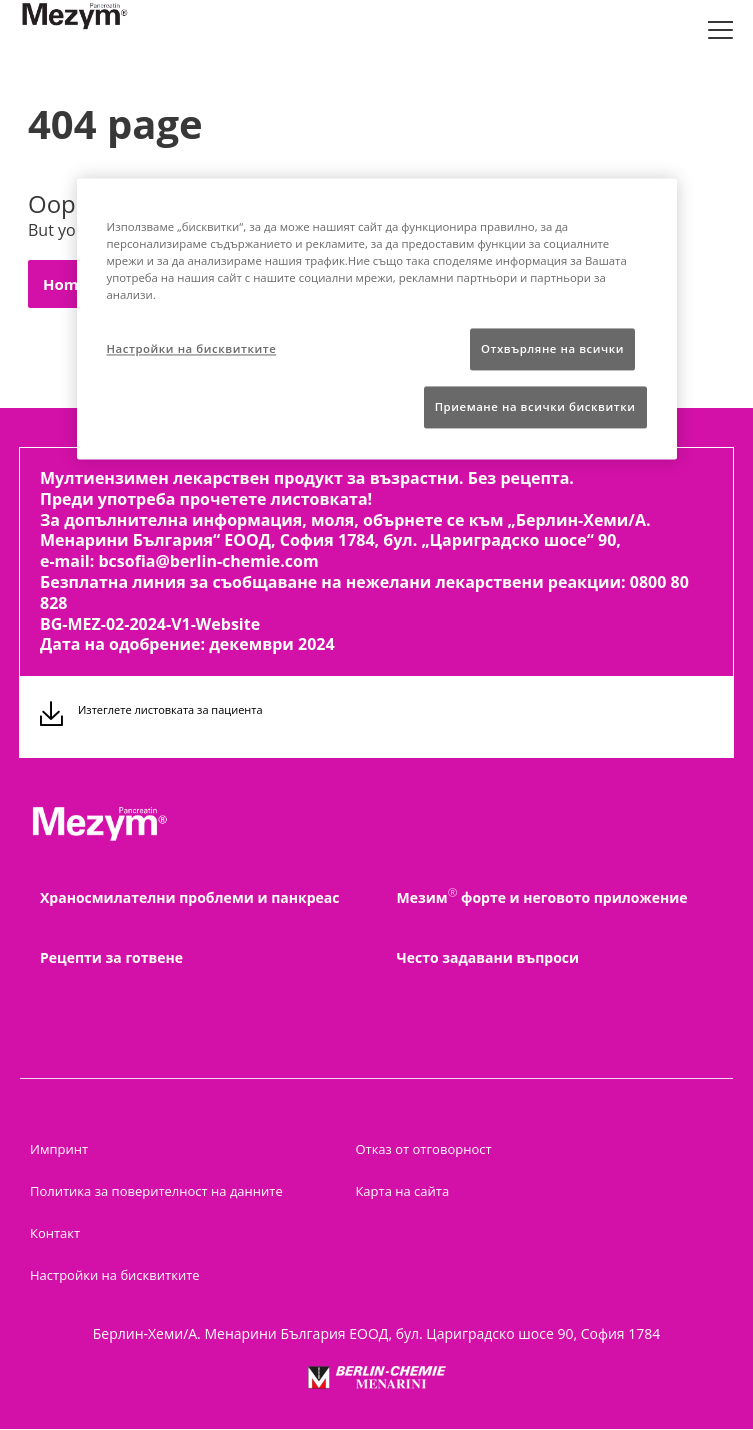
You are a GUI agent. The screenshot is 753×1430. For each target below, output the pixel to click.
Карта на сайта (402, 1191)
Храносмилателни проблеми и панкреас (189, 897)
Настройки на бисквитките (115, 1275)
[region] (377, 318)
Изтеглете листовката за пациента (170, 709)
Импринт (59, 1149)
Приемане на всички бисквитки (535, 406)
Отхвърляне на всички (552, 348)
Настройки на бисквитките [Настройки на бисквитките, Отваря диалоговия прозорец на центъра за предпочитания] (192, 348)
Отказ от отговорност (423, 1149)
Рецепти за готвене (111, 957)
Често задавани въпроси (488, 957)
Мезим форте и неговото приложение (542, 898)
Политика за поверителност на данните (156, 1191)
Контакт (55, 1233)
